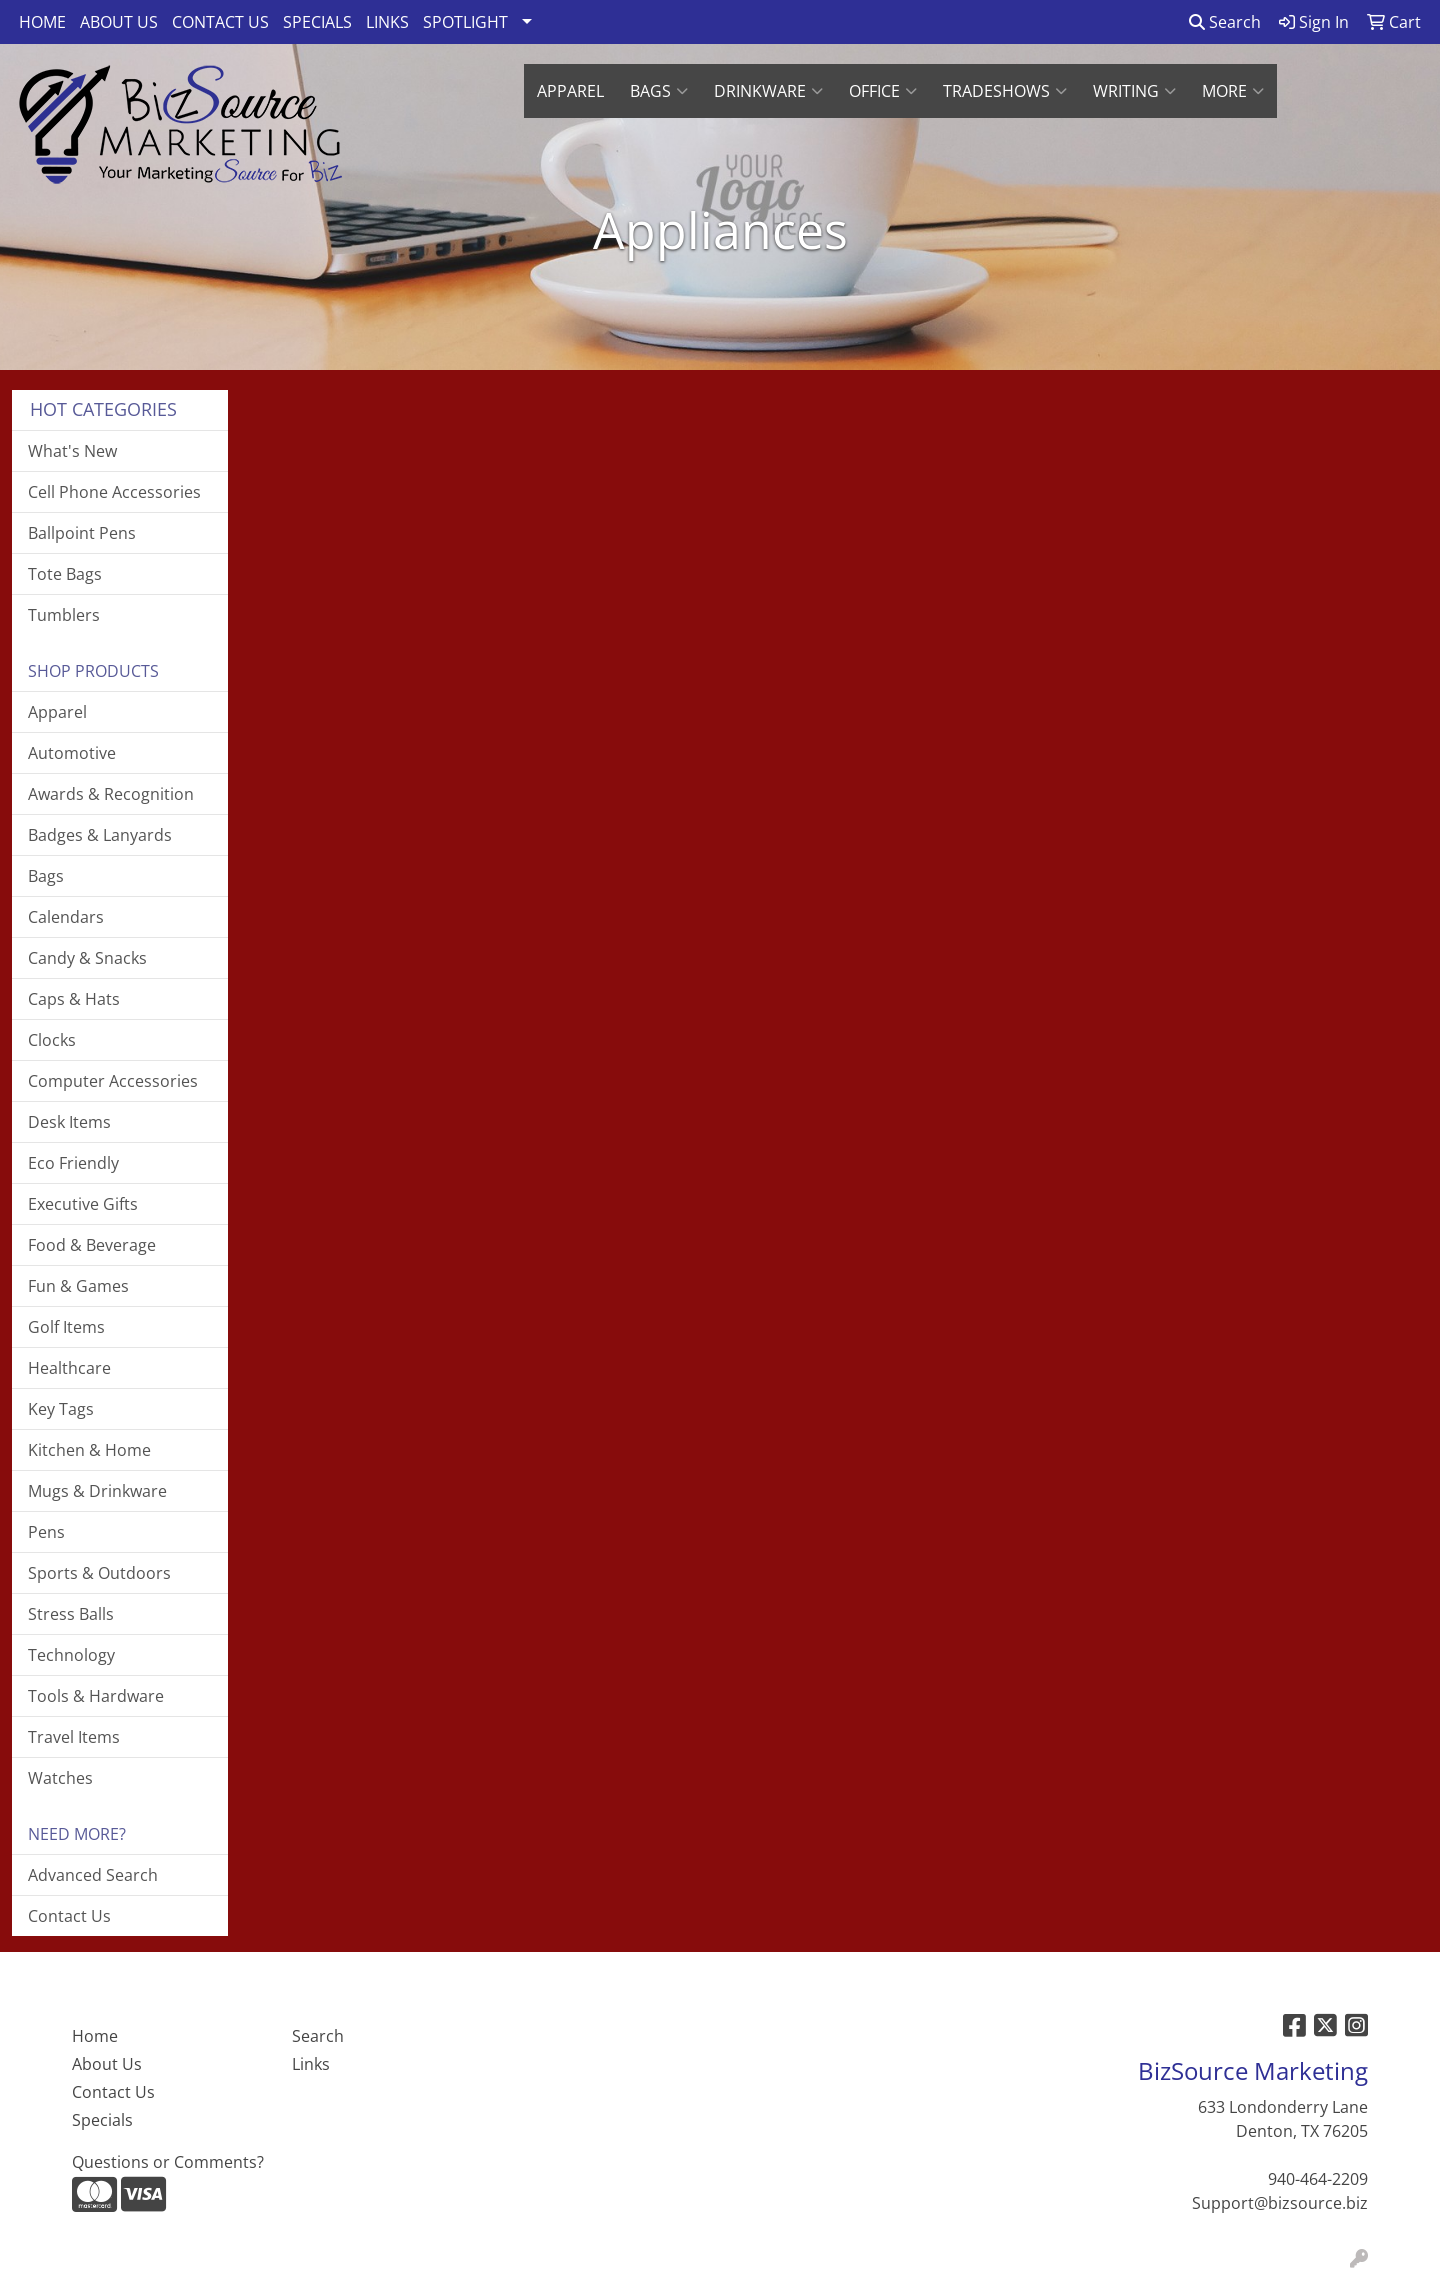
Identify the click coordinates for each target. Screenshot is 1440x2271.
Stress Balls (71, 1614)
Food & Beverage (92, 1245)
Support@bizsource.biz (1280, 2203)
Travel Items (74, 1737)
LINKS (387, 22)
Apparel (57, 712)
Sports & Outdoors (99, 1573)
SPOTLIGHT (465, 22)
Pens (46, 1532)
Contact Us (69, 1916)
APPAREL (570, 91)
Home (95, 2036)
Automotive (72, 753)
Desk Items (69, 1122)
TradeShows (1005, 91)
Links (311, 2064)
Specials (102, 2120)
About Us (107, 2064)
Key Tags (61, 1409)
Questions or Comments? (168, 2162)
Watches (60, 1778)
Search (1225, 22)
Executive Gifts (83, 1204)
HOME (42, 22)
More (1233, 91)
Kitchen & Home (89, 1450)
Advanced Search (93, 1875)
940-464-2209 (1318, 2179)
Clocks (52, 1040)
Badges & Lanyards (100, 835)
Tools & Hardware (96, 1696)
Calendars (66, 917)
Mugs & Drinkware (97, 1491)
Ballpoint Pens (82, 533)
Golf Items (66, 1327)
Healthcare (69, 1368)
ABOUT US (119, 22)
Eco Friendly (73, 1163)
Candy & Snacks (87, 958)
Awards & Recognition (111, 794)
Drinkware (768, 91)
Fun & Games (78, 1286)
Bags (659, 91)
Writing (1134, 91)
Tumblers (64, 615)
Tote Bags (65, 574)
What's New (72, 451)
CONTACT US (220, 22)
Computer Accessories (113, 1081)
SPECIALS (317, 22)
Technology (71, 1655)
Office (883, 91)
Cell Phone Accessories (114, 492)
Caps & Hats (74, 999)
